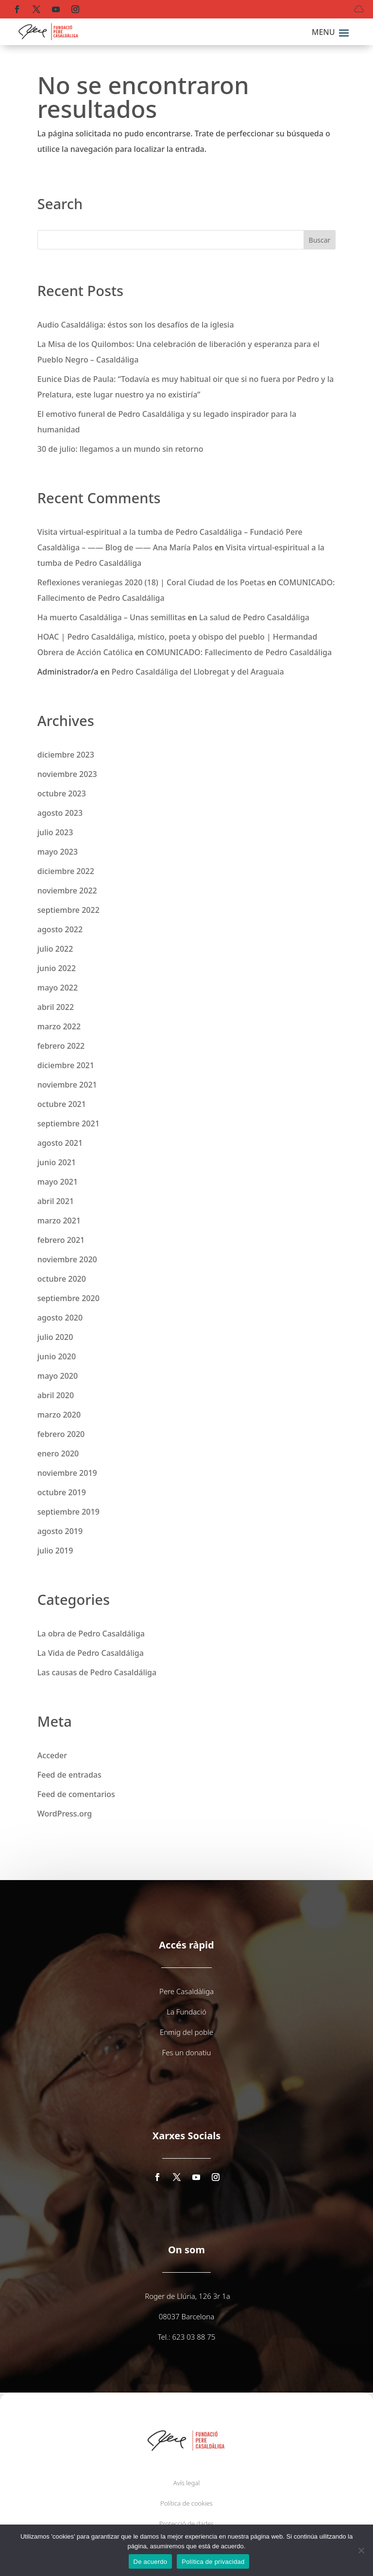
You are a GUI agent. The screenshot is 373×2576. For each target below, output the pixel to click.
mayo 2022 (57, 987)
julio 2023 (55, 832)
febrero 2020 (61, 1434)
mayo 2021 (57, 1181)
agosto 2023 (60, 813)
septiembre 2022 (68, 910)
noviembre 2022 (67, 890)
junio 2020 (56, 1356)
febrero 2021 (61, 1240)
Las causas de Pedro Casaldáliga (96, 1672)
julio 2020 (55, 1337)
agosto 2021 (60, 1143)
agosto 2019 (60, 1531)
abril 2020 (55, 1395)
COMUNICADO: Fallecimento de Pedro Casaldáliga (239, 652)
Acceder (52, 1755)
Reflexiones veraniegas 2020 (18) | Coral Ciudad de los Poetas (151, 582)
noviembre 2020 (67, 1259)
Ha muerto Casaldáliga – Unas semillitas (111, 617)
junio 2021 (56, 1162)
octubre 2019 (61, 1492)
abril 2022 (55, 1007)
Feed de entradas (69, 1774)
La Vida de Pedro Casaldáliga (90, 1653)
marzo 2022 (59, 1026)
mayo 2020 (57, 1376)
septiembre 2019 (68, 1511)
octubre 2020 (61, 1278)
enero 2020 (58, 1453)
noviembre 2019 (67, 1473)
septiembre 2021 (68, 1123)
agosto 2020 (60, 1317)
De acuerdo (151, 2561)
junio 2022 (56, 968)
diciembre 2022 (65, 871)
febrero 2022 (61, 1045)
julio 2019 (55, 1550)
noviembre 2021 (67, 1084)
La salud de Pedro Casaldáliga (254, 617)
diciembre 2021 (65, 1065)
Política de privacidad (213, 2561)
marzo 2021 (59, 1220)
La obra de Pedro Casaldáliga (91, 1633)
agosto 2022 (60, 929)
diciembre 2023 (65, 754)
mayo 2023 (57, 851)
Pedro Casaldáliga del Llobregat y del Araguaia (198, 671)
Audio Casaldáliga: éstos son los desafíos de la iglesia (135, 324)
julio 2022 (55, 948)
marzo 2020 (59, 1414)
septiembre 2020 (68, 1298)
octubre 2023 (61, 793)
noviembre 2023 (67, 774)
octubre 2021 (61, 1104)
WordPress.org (64, 1813)
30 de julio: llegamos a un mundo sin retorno (120, 449)
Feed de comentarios (76, 1794)
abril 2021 (55, 1201)
